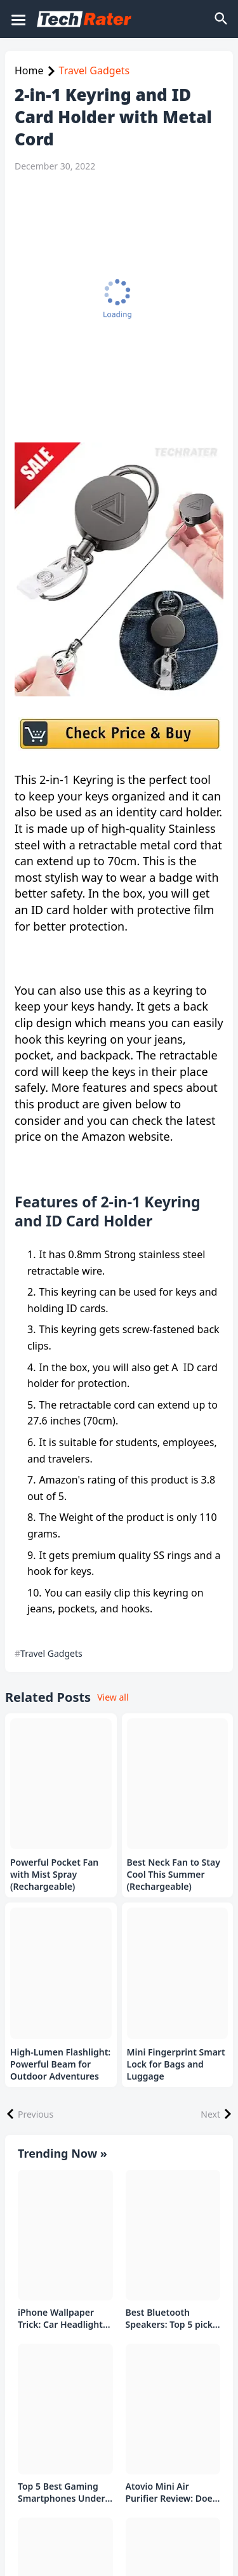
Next (210, 2114)
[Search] (222, 19)
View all (112, 1697)
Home (29, 70)
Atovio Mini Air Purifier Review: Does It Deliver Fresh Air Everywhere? (171, 2493)
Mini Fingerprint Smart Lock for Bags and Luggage (176, 2064)
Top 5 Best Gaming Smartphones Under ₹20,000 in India (61, 2493)
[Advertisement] (119, 308)
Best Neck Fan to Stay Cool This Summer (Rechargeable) (173, 1874)
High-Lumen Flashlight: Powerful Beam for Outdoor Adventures (60, 2064)
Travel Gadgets (94, 70)
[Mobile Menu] (18, 19)
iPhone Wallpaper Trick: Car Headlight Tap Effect (60, 2319)
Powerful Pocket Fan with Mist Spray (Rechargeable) (54, 1874)
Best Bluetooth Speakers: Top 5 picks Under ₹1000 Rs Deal (171, 2319)
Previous (35, 2114)
